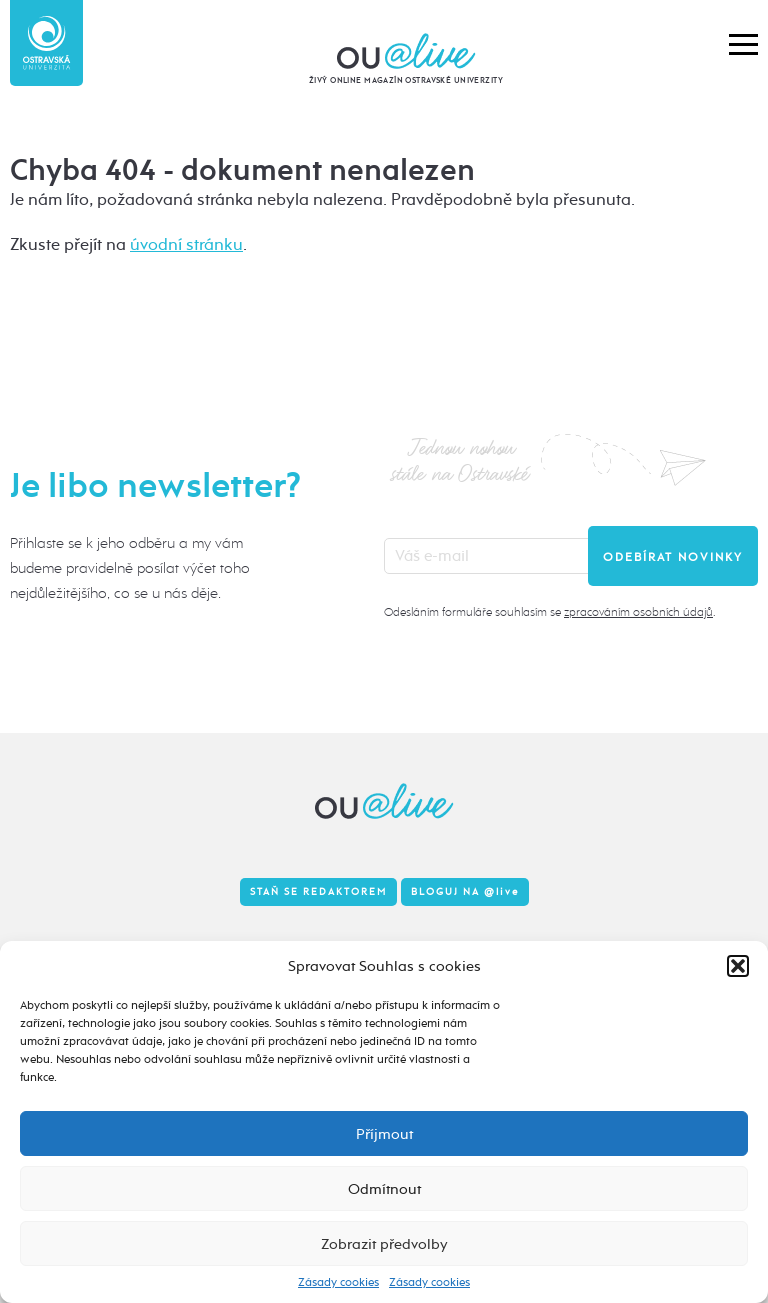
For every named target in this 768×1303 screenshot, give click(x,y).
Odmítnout (384, 1189)
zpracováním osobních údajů (638, 612)
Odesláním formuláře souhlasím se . (549, 612)
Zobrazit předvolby (384, 1244)
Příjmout (384, 1134)
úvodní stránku (186, 244)
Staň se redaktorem (318, 892)
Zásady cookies (338, 1282)
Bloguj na (465, 892)
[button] (738, 966)
